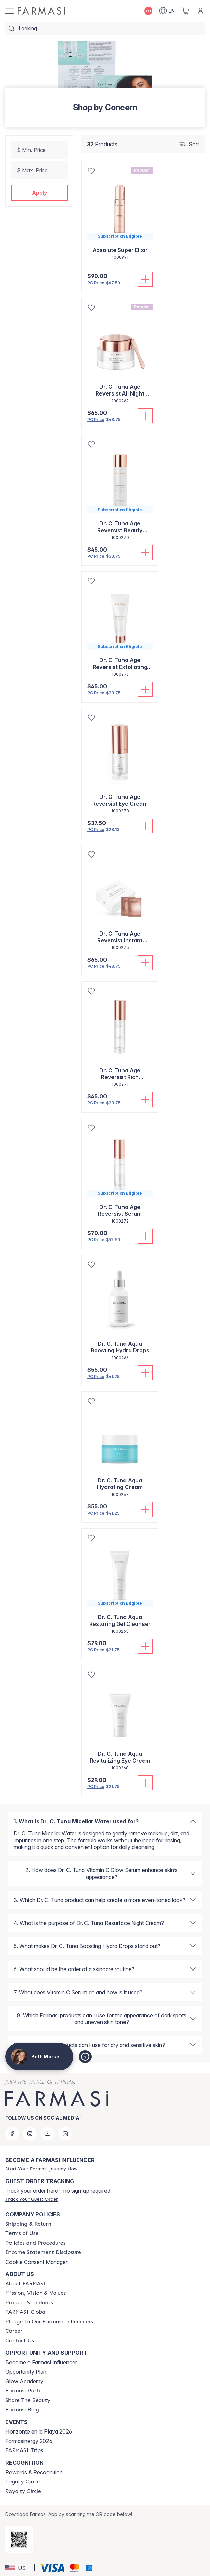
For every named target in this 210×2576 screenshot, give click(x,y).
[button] (39, 193)
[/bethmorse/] (41, 10)
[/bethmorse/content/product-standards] (29, 2302)
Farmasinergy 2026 (28, 2441)
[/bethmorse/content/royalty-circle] (23, 2491)
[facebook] (12, 2133)
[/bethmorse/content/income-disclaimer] (43, 2252)
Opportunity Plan (25, 2371)
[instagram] (30, 2133)
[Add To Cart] (145, 279)
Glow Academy (24, 2381)
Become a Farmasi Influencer (41, 2362)
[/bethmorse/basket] (186, 11)
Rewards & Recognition (34, 2472)
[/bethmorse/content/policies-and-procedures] (35, 2242)
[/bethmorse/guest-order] (31, 2199)
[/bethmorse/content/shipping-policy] (28, 2224)
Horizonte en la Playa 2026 (38, 2431)
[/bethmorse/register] (42, 2168)
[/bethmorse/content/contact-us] (19, 2340)
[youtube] (47, 2133)
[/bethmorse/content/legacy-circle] (22, 2481)
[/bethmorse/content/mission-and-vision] (35, 2293)
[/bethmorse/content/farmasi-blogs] (22, 2409)
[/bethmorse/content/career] (13, 2331)
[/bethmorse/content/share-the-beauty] (27, 2400)
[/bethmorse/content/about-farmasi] (25, 2283)
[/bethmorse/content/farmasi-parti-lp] (22, 2390)
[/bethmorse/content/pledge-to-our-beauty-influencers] (49, 2321)
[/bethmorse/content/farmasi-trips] (24, 2450)
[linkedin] (65, 2133)
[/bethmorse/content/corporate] (26, 2312)
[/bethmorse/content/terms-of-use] (21, 2233)
